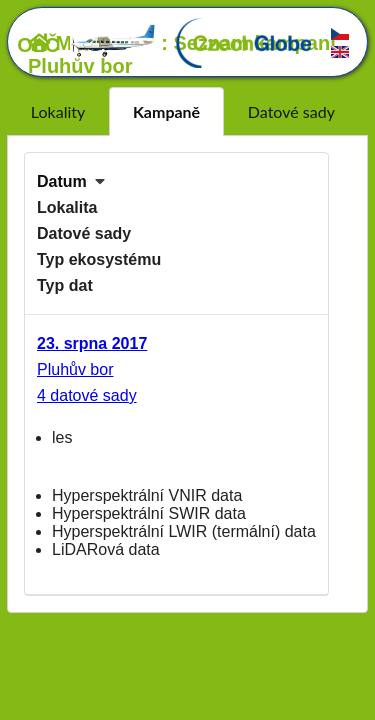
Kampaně (166, 111)
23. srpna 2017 (92, 343)
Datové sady (291, 111)
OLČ (87, 45)
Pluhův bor (75, 369)
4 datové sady (87, 395)
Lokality (58, 111)
